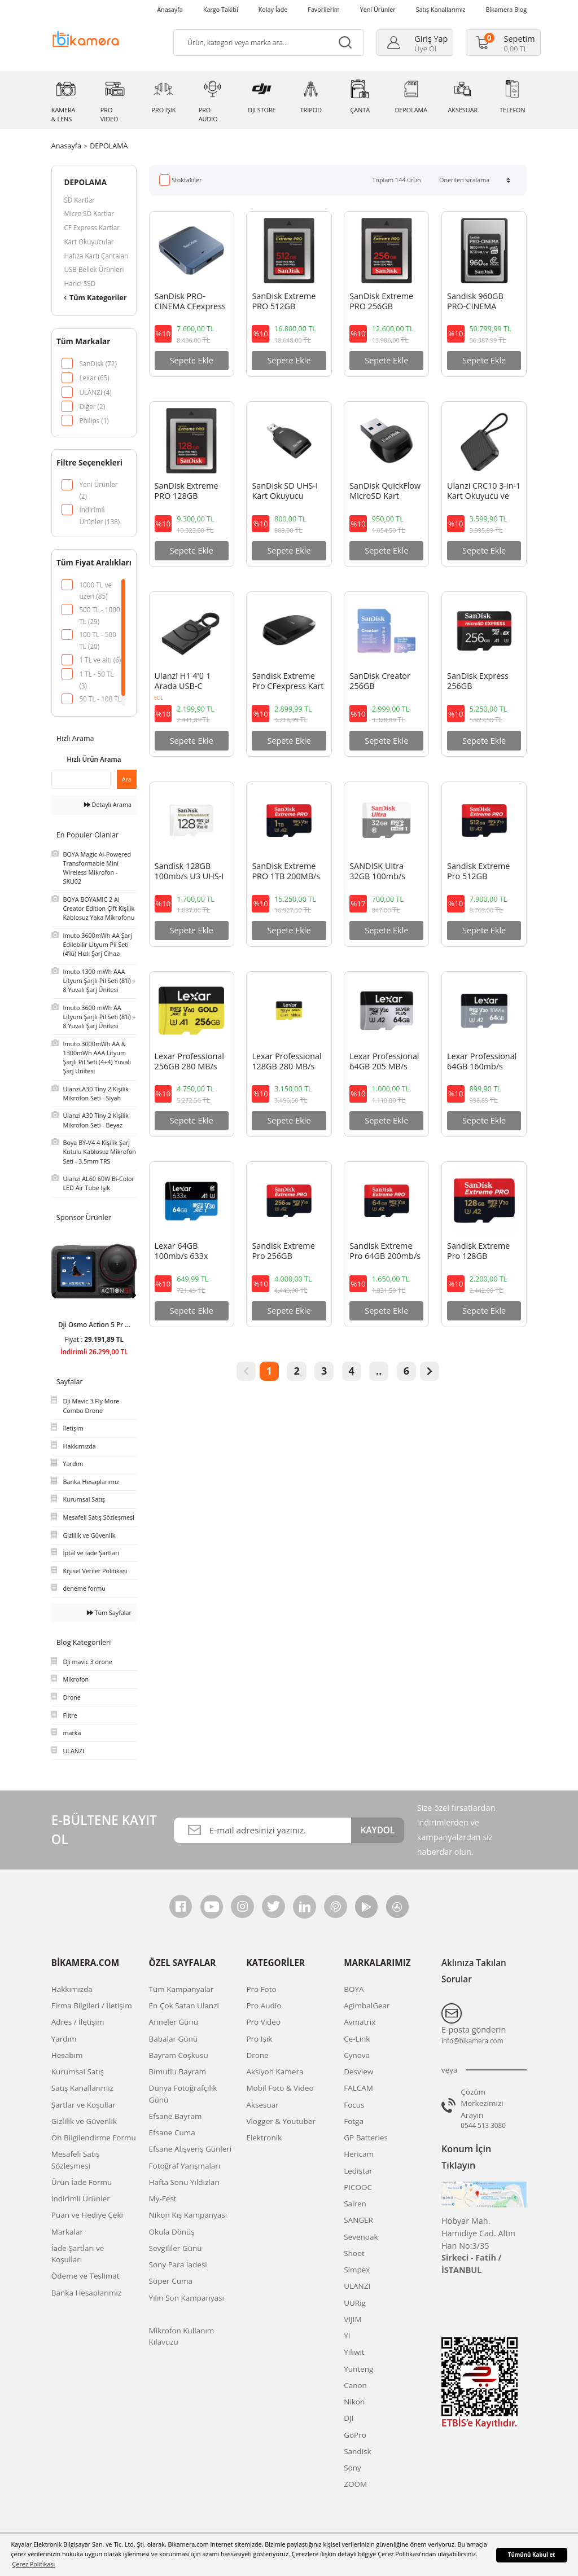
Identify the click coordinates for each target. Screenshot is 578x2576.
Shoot (354, 2253)
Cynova (357, 2055)
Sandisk (357, 2451)
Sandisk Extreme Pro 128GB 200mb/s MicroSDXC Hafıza (480, 1251)
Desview (358, 2071)
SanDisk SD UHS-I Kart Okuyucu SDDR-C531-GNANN (285, 491)
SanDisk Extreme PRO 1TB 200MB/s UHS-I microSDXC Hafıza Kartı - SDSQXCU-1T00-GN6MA (286, 872)
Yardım (64, 2039)
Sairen (355, 2203)
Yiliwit (354, 2352)
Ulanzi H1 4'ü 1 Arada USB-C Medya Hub (183, 681)
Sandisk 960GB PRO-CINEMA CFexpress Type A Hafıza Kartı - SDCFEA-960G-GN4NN (480, 302)
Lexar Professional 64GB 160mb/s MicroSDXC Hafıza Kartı (481, 1062)
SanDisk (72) (98, 363)
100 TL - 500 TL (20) (97, 635)
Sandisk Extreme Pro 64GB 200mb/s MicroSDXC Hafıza (385, 1251)
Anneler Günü (173, 2022)
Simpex (357, 2270)
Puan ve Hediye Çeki (87, 2215)
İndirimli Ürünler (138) (99, 510)
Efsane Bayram (175, 2116)
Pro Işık (259, 2039)
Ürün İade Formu (81, 2182)
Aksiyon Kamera (274, 2071)
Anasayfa (170, 9)
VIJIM (352, 2319)
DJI (348, 2418)
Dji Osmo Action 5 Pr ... (94, 1324)
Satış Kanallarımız (441, 9)
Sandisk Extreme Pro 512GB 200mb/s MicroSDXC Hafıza (480, 872)
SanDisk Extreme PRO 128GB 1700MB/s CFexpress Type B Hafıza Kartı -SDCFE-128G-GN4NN (188, 491)
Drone (257, 2055)
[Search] (268, 42)
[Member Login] (417, 43)
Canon (355, 2385)
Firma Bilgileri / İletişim (91, 2005)
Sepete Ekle (191, 360)
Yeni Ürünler (378, 9)
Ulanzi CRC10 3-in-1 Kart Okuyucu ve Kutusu (483, 491)
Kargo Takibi (220, 9)
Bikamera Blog (506, 9)
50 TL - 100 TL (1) (100, 699)
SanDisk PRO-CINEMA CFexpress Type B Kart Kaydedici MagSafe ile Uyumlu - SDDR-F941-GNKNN (190, 302)
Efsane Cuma (172, 2132)
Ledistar (358, 2171)
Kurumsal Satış (77, 2071)
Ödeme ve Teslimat (85, 2276)
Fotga (354, 2121)
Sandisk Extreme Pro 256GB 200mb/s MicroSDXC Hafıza (285, 1251)
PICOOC (358, 2187)
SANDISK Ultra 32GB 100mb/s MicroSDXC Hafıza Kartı (383, 872)
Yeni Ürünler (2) (98, 485)
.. (379, 1370)
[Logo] (85, 38)
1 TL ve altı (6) (100, 659)
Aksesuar (262, 2105)
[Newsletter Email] (262, 1830)
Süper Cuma (170, 2281)
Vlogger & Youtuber (281, 2121)
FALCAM (358, 2088)
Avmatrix (359, 2022)
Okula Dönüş (172, 2232)
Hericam (359, 2154)
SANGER (358, 2220)
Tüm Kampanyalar (181, 1989)
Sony (352, 2468)
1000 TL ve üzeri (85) (95, 585)
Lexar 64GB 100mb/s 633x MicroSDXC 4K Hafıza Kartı (181, 1251)
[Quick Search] (81, 779)
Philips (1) (93, 420)
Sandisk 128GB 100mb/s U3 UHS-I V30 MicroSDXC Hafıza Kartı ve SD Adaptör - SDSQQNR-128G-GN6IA (189, 872)
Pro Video (263, 2022)
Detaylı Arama (108, 804)
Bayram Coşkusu (178, 2055)
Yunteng (358, 2369)
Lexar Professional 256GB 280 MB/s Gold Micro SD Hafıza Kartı (189, 1062)
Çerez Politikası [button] (33, 2564)
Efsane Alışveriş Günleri (190, 2149)
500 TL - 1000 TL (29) (99, 610)
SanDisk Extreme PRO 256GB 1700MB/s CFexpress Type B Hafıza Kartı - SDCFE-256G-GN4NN (382, 302)
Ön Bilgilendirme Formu (93, 2137)
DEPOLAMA (109, 146)
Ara (127, 779)
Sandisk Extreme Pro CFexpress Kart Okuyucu (287, 681)
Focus (354, 2105)
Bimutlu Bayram (177, 2071)
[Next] (134, 1295)
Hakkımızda (72, 1989)
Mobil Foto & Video (279, 2088)
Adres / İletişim (77, 2022)
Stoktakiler (187, 179)
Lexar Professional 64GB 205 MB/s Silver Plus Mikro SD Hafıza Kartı (384, 1062)
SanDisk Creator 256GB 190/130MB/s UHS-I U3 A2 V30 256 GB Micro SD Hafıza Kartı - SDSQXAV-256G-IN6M (386, 681)
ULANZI (357, 2286)
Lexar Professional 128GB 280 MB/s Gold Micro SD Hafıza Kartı (286, 1062)
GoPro (355, 2435)
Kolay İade (273, 9)
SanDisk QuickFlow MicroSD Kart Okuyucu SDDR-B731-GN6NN (385, 491)
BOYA (354, 1989)
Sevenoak (361, 2237)
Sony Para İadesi (178, 2264)
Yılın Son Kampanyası (186, 2298)
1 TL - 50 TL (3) (96, 674)
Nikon (354, 2402)
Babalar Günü (173, 2039)
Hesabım (67, 2055)
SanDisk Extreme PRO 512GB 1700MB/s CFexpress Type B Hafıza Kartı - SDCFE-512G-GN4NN (285, 302)
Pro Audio (263, 2005)
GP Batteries (366, 2137)
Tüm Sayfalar (109, 1612)
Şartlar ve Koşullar (83, 2105)
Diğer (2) (92, 406)
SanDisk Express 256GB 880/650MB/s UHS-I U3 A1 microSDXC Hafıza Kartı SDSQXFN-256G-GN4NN (483, 681)
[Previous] (53, 1295)
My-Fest (163, 2198)
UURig (355, 2303)
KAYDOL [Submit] (378, 1830)
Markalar (67, 2232)
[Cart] (505, 43)
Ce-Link (357, 2039)
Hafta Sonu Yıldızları (184, 2182)
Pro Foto (261, 1989)
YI (347, 2336)
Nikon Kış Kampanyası (188, 2215)
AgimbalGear (366, 2005)
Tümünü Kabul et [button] (531, 2555)
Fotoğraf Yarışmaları (185, 2166)
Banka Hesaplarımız (86, 2293)
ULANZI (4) (95, 392)
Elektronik (264, 2137)
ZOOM (355, 2484)
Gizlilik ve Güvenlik (84, 2121)
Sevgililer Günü (175, 2248)
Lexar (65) (94, 377)
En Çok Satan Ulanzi (184, 2005)
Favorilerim (323, 9)
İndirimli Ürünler (80, 2198)
